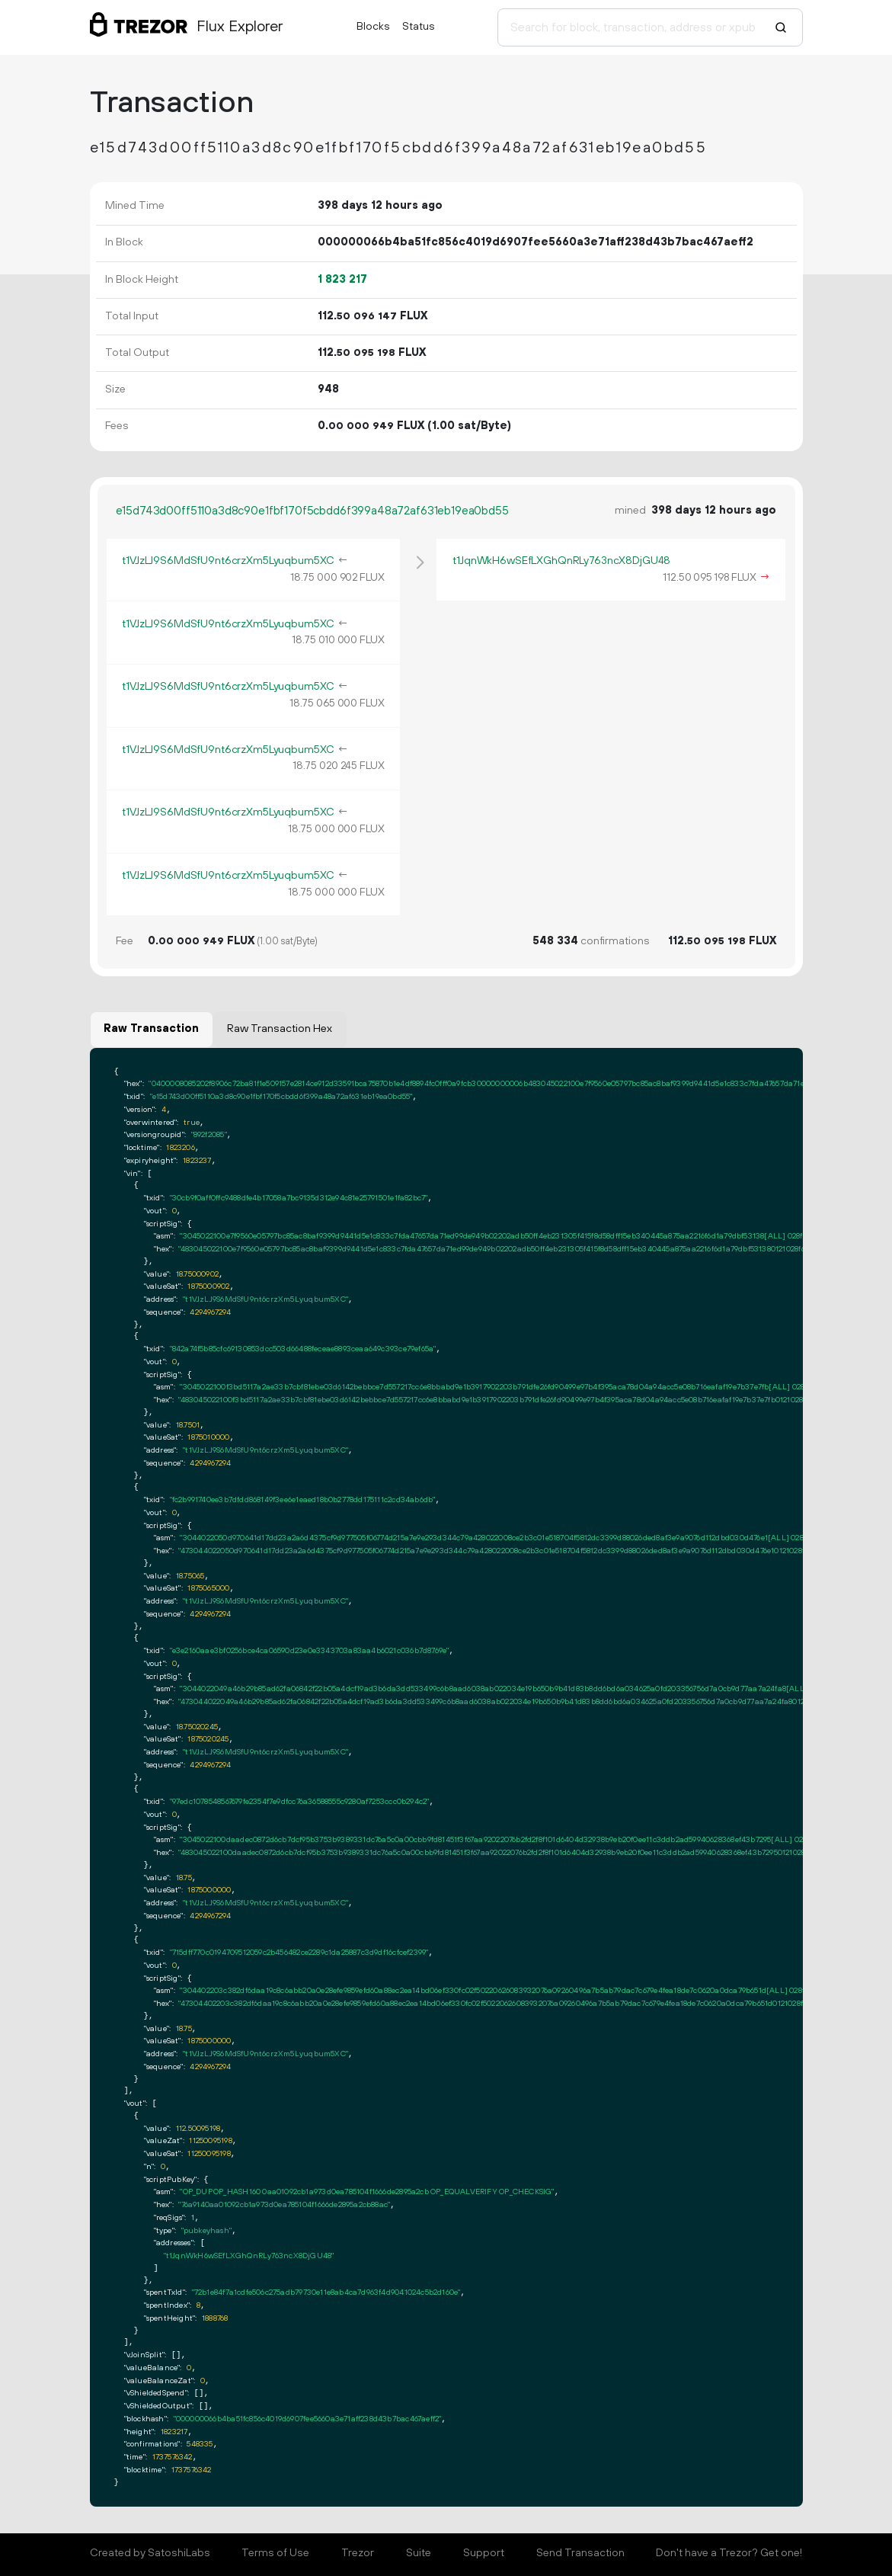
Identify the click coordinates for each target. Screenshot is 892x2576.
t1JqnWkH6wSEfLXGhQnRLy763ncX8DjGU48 (561, 561)
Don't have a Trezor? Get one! (729, 2553)
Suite (418, 2553)
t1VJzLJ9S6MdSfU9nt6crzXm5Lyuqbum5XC (228, 561)
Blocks (373, 27)
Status (418, 27)
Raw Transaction (151, 1029)
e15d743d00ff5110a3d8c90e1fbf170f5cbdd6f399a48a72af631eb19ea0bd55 (312, 511)
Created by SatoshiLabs (150, 2553)
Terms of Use (275, 2553)
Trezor (357, 2553)
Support (483, 2553)
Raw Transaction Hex (279, 1029)
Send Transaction (580, 2553)
